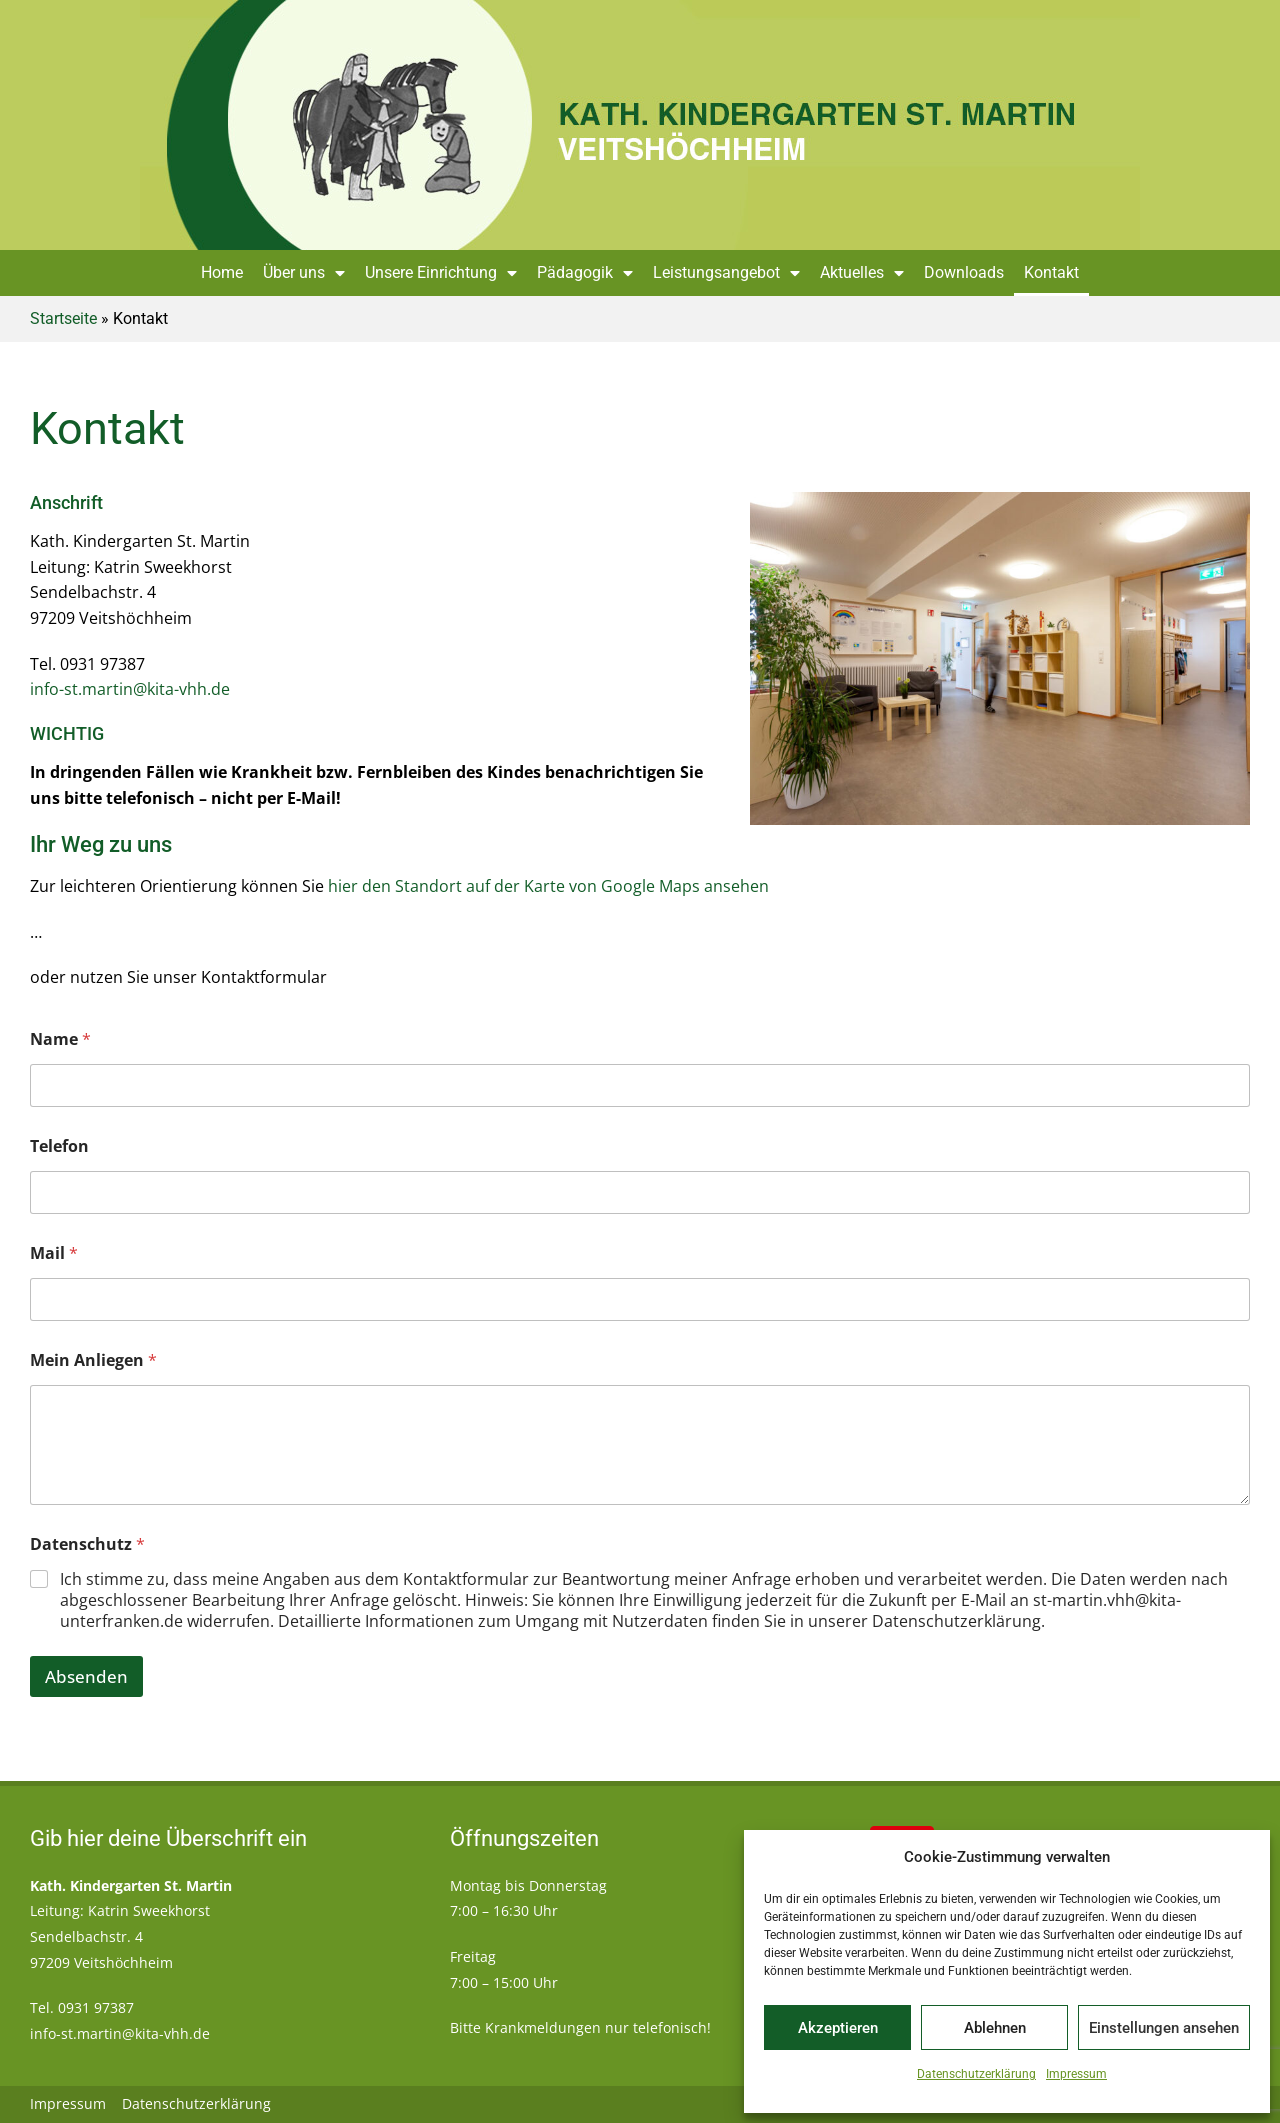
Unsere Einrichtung (441, 273)
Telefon (59, 1146)
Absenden (86, 1676)
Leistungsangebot (726, 273)
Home (222, 272)
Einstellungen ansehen (1164, 2028)
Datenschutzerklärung (976, 2074)
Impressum (1076, 2074)
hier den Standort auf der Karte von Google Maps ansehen (548, 886)
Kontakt (1051, 272)
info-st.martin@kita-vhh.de (130, 689)
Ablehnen (995, 2028)
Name (60, 1039)
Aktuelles (862, 273)
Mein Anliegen (93, 1360)
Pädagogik (585, 273)
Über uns (304, 273)
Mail (54, 1253)
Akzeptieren (838, 2028)
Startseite (63, 318)
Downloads (964, 272)
